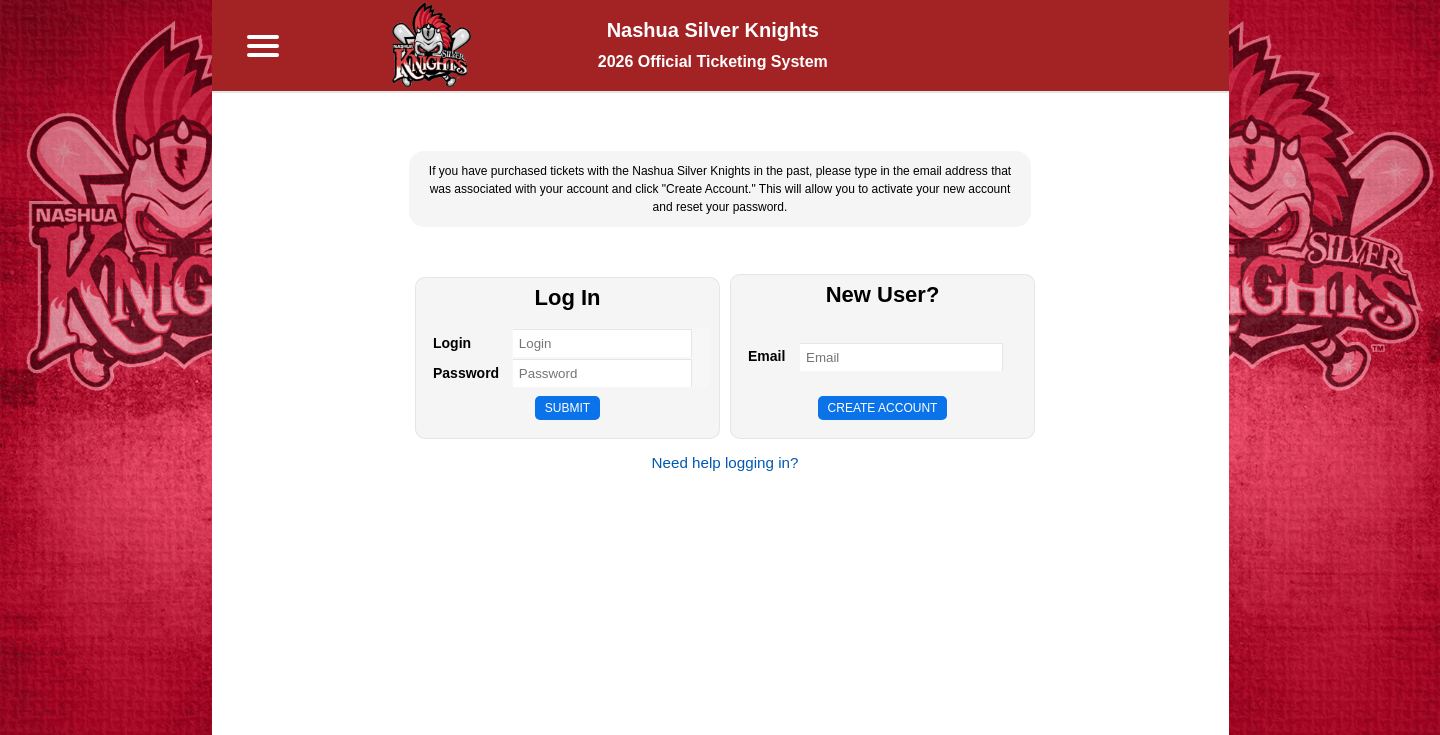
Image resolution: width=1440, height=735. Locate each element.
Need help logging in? (725, 462)
